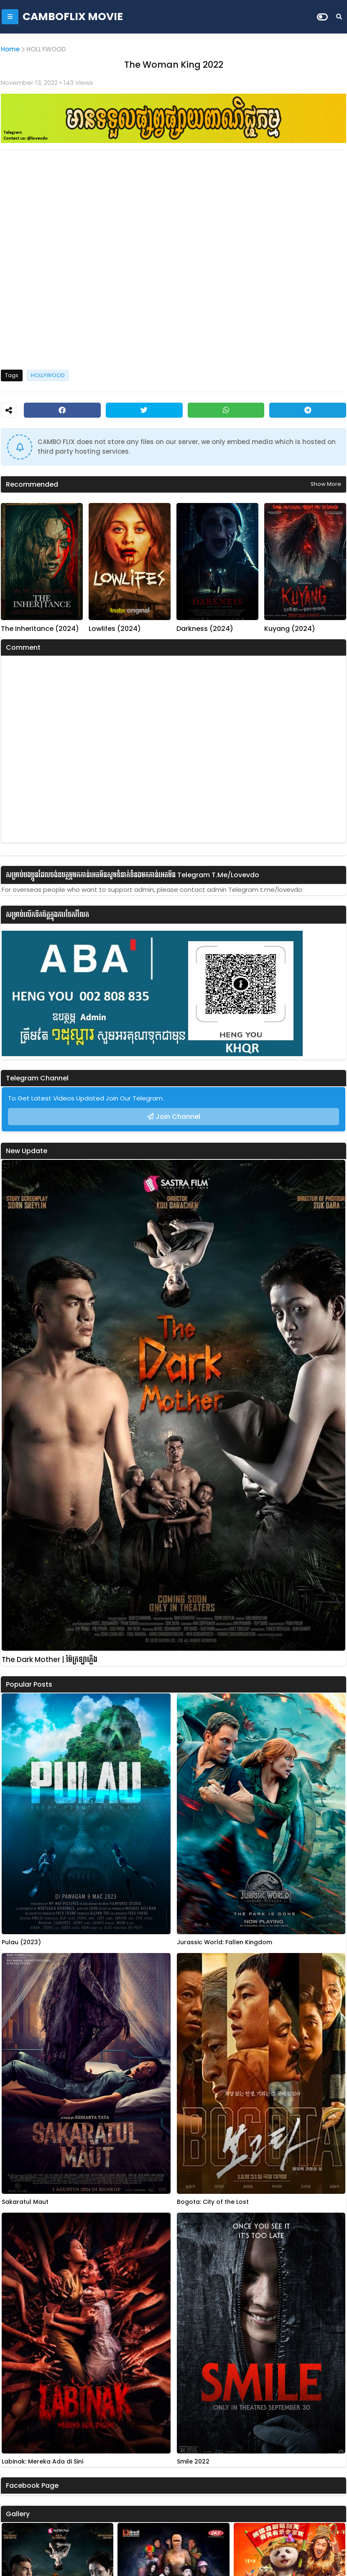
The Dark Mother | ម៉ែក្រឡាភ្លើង (49, 1660)
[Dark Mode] (322, 17)
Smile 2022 (193, 2462)
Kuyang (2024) (289, 628)
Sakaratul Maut (25, 2202)
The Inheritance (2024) (40, 628)
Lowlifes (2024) (115, 628)
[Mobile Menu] (10, 16)
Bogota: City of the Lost (213, 2202)
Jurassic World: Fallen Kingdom (224, 1942)
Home (10, 49)
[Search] (339, 17)
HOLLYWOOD (46, 49)
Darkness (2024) (204, 628)
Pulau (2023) (21, 1942)
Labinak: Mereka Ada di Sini (42, 2462)
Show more (326, 484)
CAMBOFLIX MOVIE (73, 16)
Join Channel (178, 1116)
